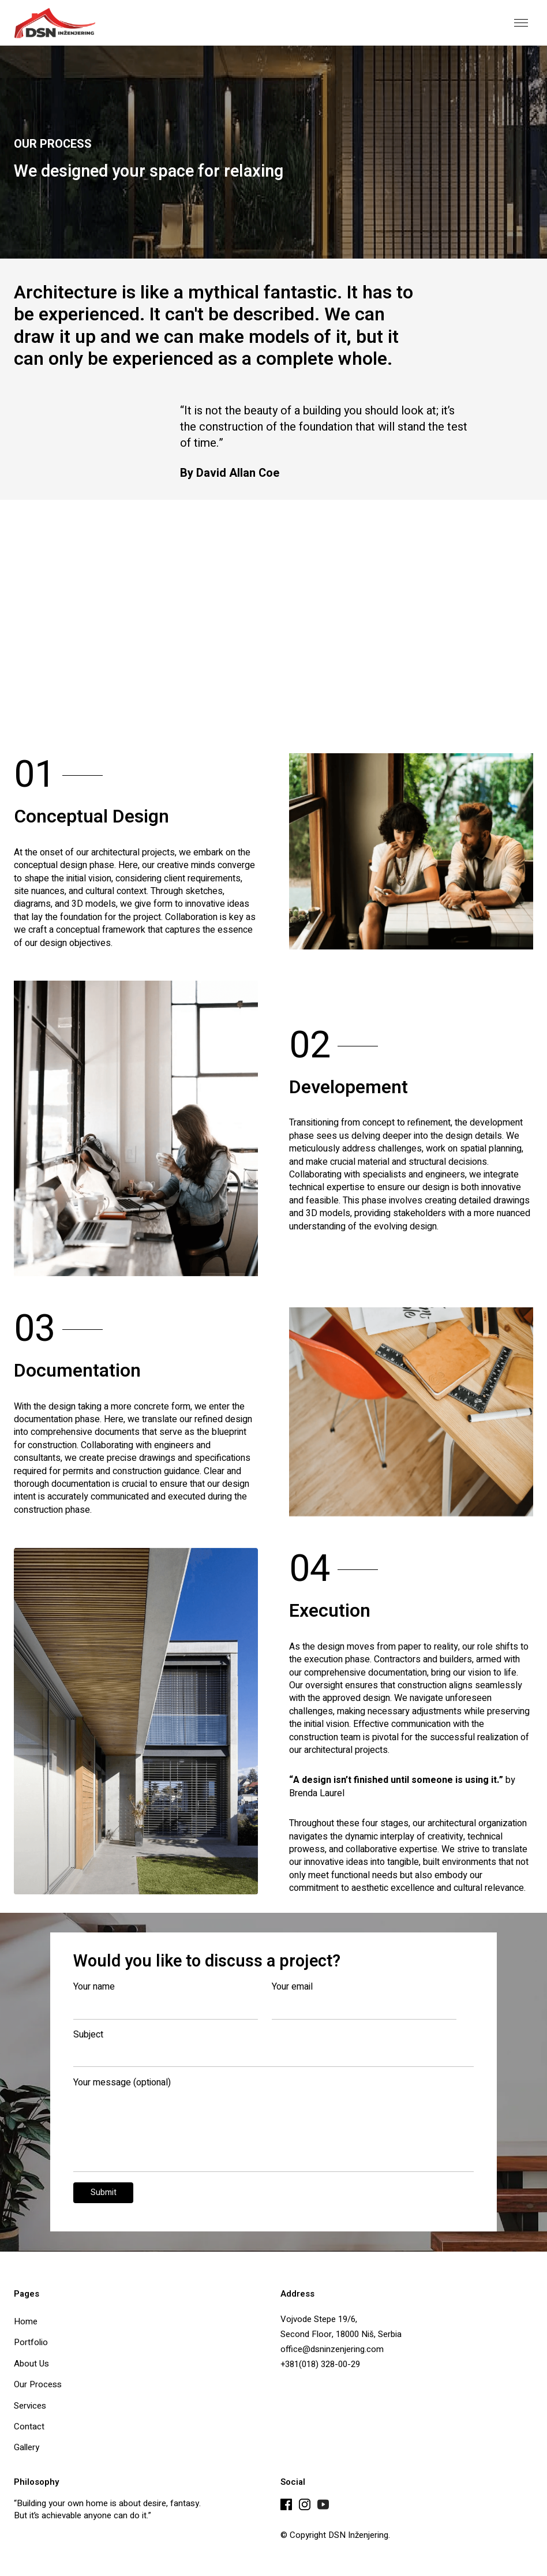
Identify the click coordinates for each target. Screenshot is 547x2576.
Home (26, 2321)
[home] (55, 23)
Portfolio (31, 2341)
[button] (521, 23)
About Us (31, 2363)
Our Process (38, 2384)
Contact (29, 2426)
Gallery (26, 2446)
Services (30, 2405)
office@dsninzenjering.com (332, 2349)
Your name (94, 1986)
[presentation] (386, 2203)
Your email (292, 1986)
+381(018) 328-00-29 (320, 2364)
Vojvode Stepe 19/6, (318, 2319)
